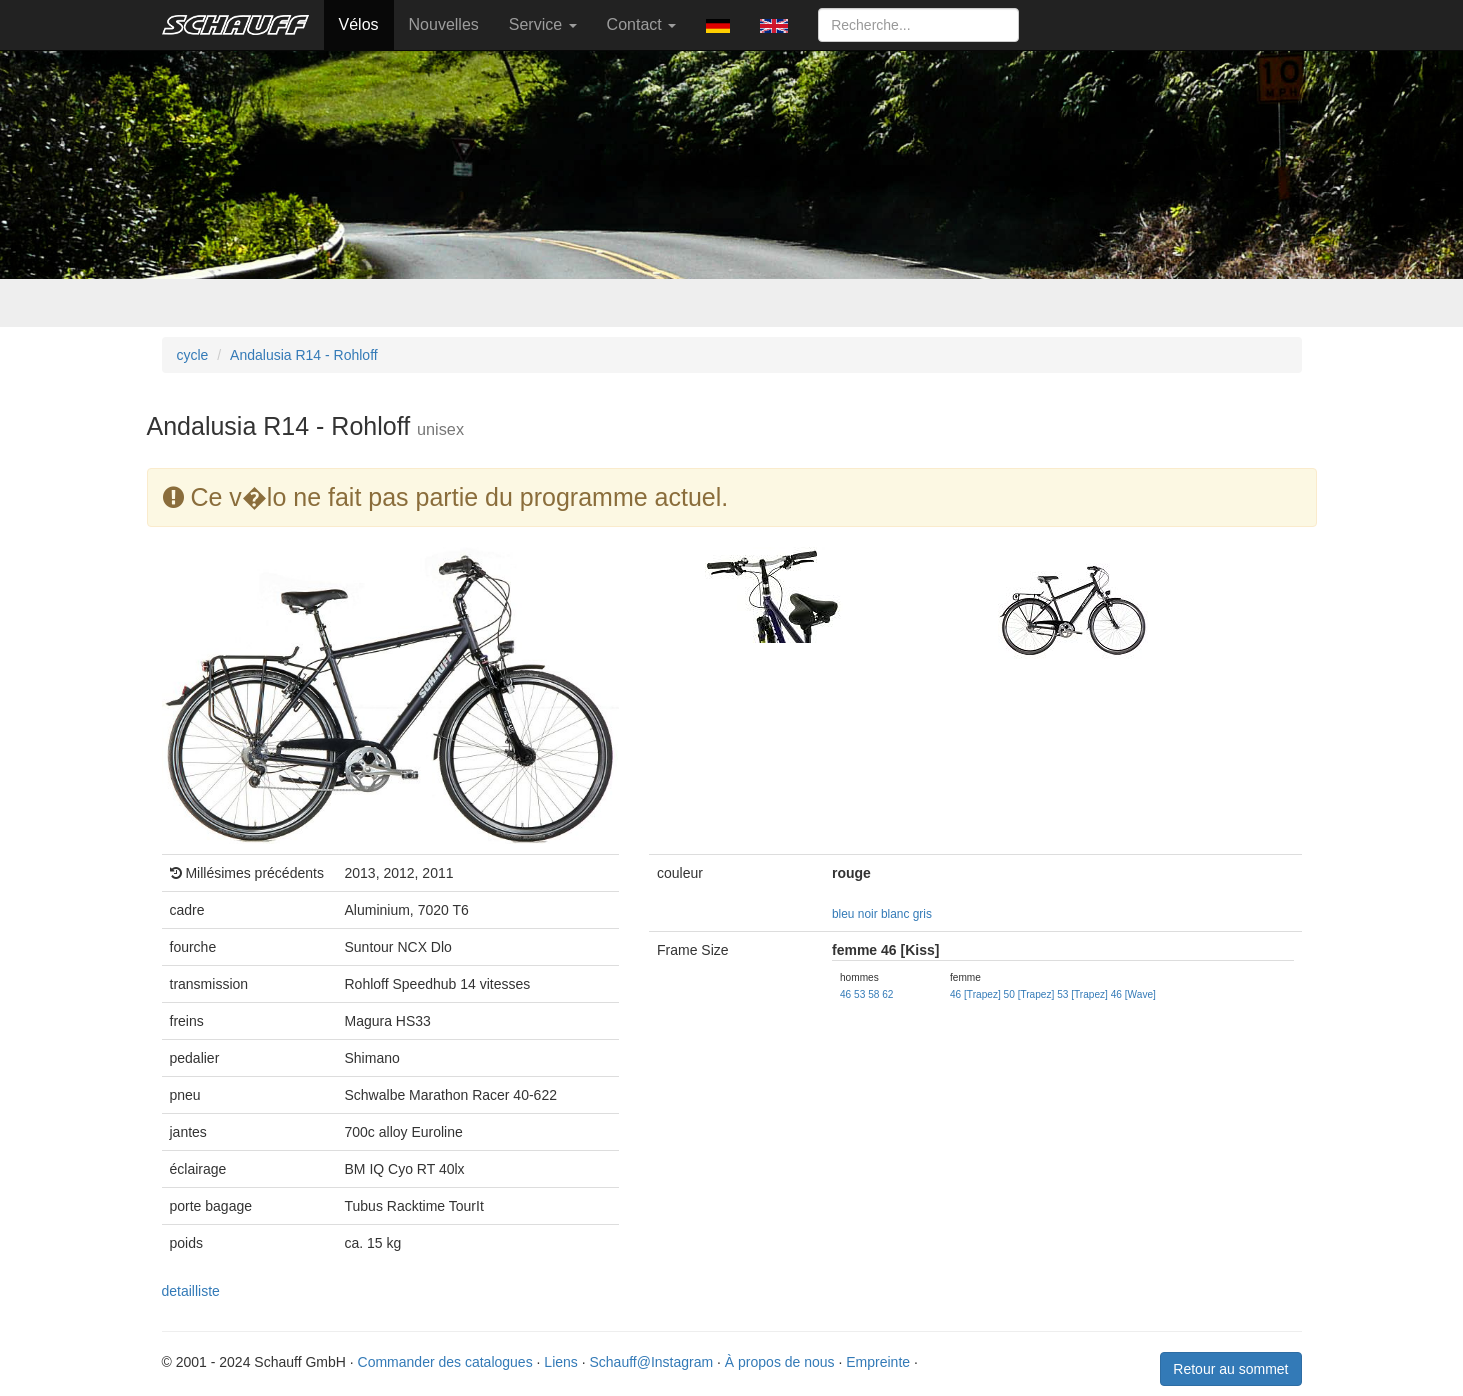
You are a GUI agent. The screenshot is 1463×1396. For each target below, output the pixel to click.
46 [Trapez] (975, 994)
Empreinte (878, 1362)
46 (845, 994)
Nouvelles (444, 24)
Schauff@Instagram (651, 1362)
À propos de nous (780, 1362)
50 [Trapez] (1029, 994)
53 (859, 994)
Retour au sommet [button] (1230, 1369)
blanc (895, 914)
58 (873, 994)
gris (922, 914)
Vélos (359, 24)
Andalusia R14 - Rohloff (304, 355)
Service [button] (543, 24)
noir (868, 914)
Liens (560, 1362)
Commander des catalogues (445, 1362)
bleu (843, 914)
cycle (193, 355)
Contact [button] (642, 24)
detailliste (191, 1291)
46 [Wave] (1133, 994)
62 (887, 994)
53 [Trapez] (1082, 994)
